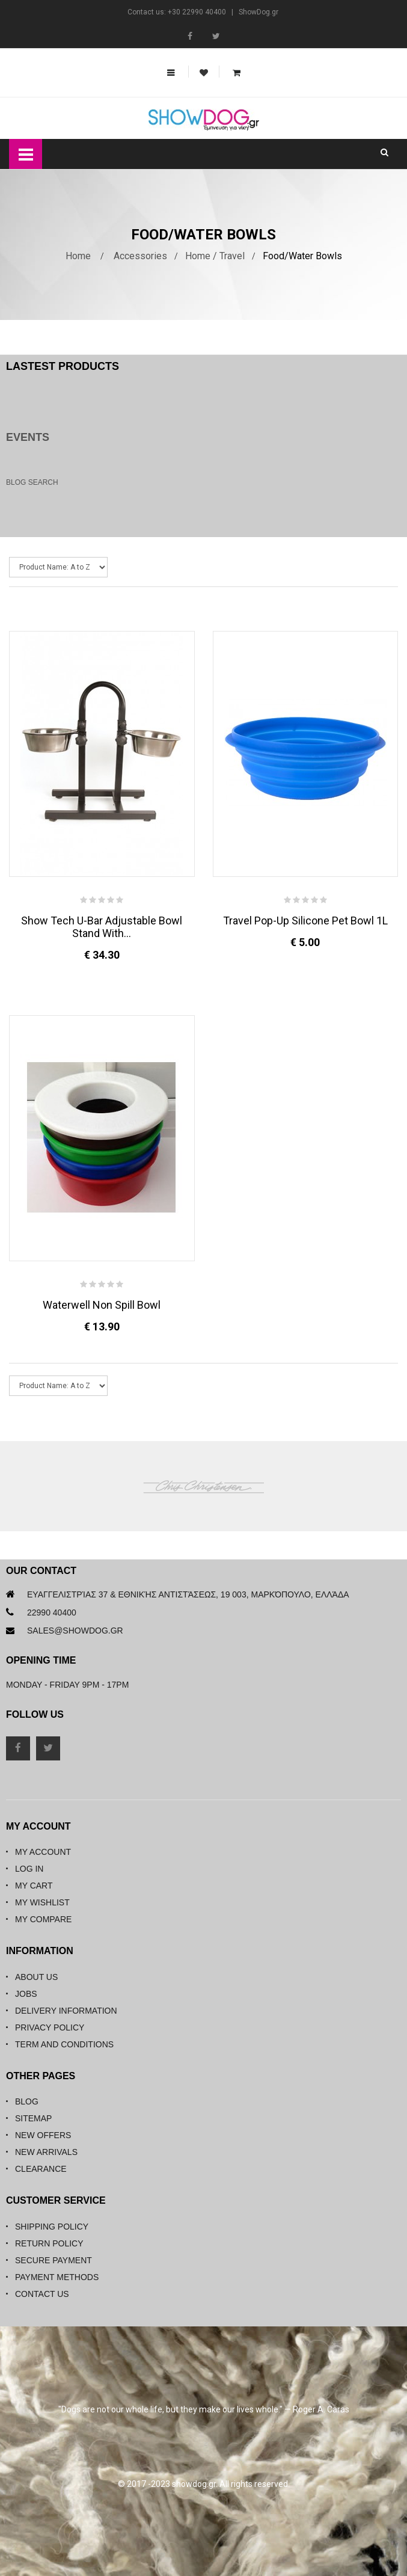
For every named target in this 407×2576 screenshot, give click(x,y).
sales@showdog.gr (75, 1630)
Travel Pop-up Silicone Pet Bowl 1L (305, 920)
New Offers (43, 2135)
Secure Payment (53, 2260)
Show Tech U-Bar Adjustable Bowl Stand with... (101, 926)
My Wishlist (42, 1902)
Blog (26, 2101)
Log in (29, 1869)
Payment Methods (57, 2277)
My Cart (34, 1885)
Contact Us (42, 2294)
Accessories (140, 256)
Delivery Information (66, 2010)
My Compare (43, 1919)
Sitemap (33, 2118)
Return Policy (49, 2243)
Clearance (41, 2169)
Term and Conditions (64, 2044)
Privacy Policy (49, 2027)
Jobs (26, 1994)
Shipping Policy (51, 2226)
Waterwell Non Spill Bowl (102, 1305)
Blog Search (32, 482)
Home (78, 256)
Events (27, 437)
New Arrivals (46, 2152)
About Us (36, 1977)
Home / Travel (215, 256)
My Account (43, 1852)
